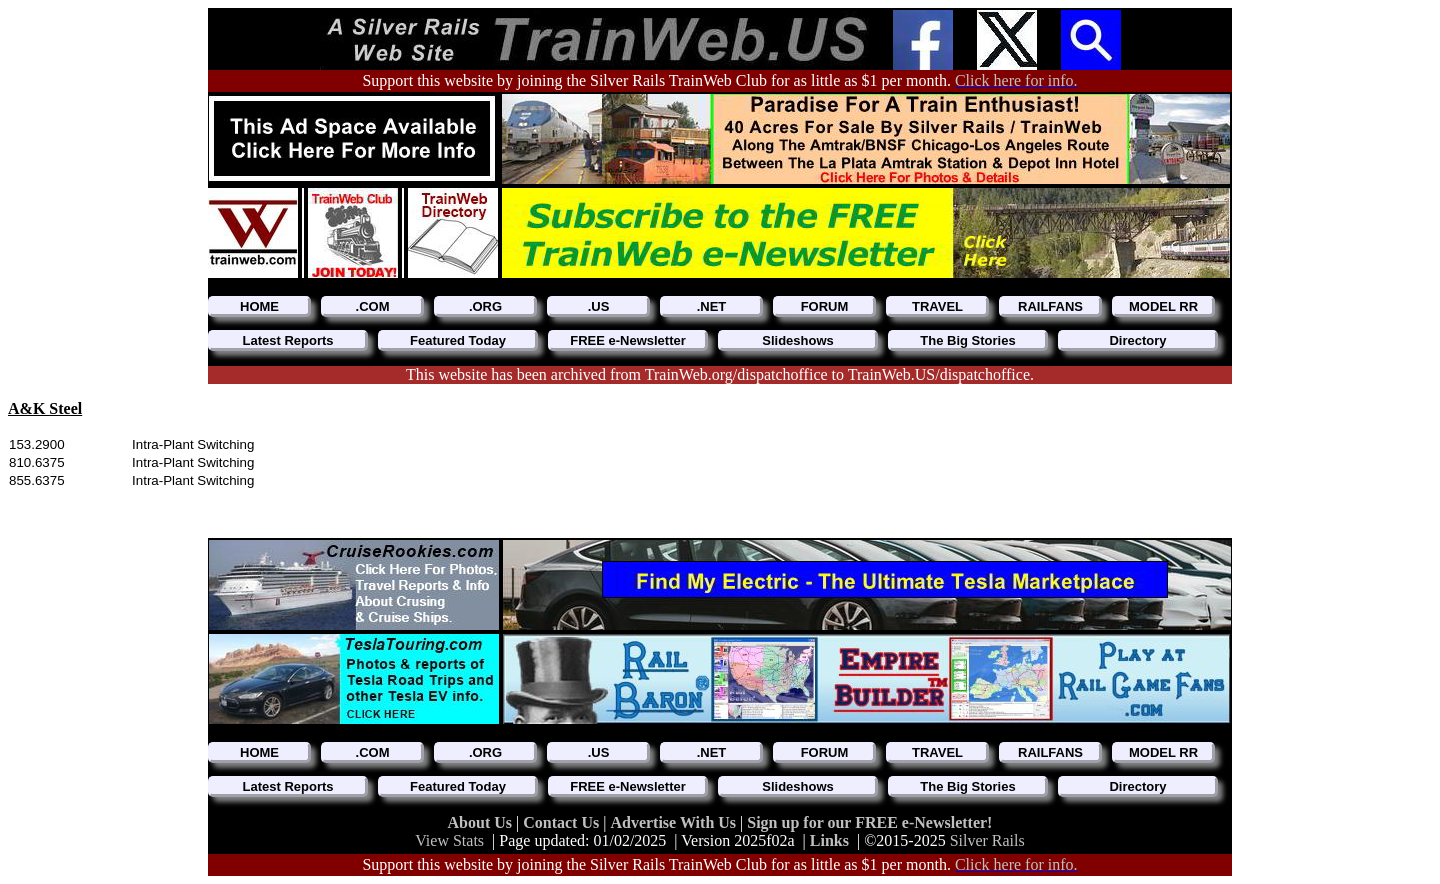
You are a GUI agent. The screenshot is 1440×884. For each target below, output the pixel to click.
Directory (1137, 340)
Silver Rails (987, 840)
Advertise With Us (675, 822)
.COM (373, 306)
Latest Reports (287, 340)
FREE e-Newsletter (628, 340)
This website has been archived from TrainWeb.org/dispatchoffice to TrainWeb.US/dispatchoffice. (720, 374)
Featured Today (458, 340)
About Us (482, 822)
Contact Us (563, 822)
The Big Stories (967, 340)
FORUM (825, 306)
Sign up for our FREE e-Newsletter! (869, 822)
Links (829, 840)
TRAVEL (937, 306)
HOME (259, 306)
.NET (712, 306)
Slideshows (798, 340)
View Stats (449, 840)
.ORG (485, 306)
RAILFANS (1050, 306)
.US (599, 306)
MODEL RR (1163, 306)
